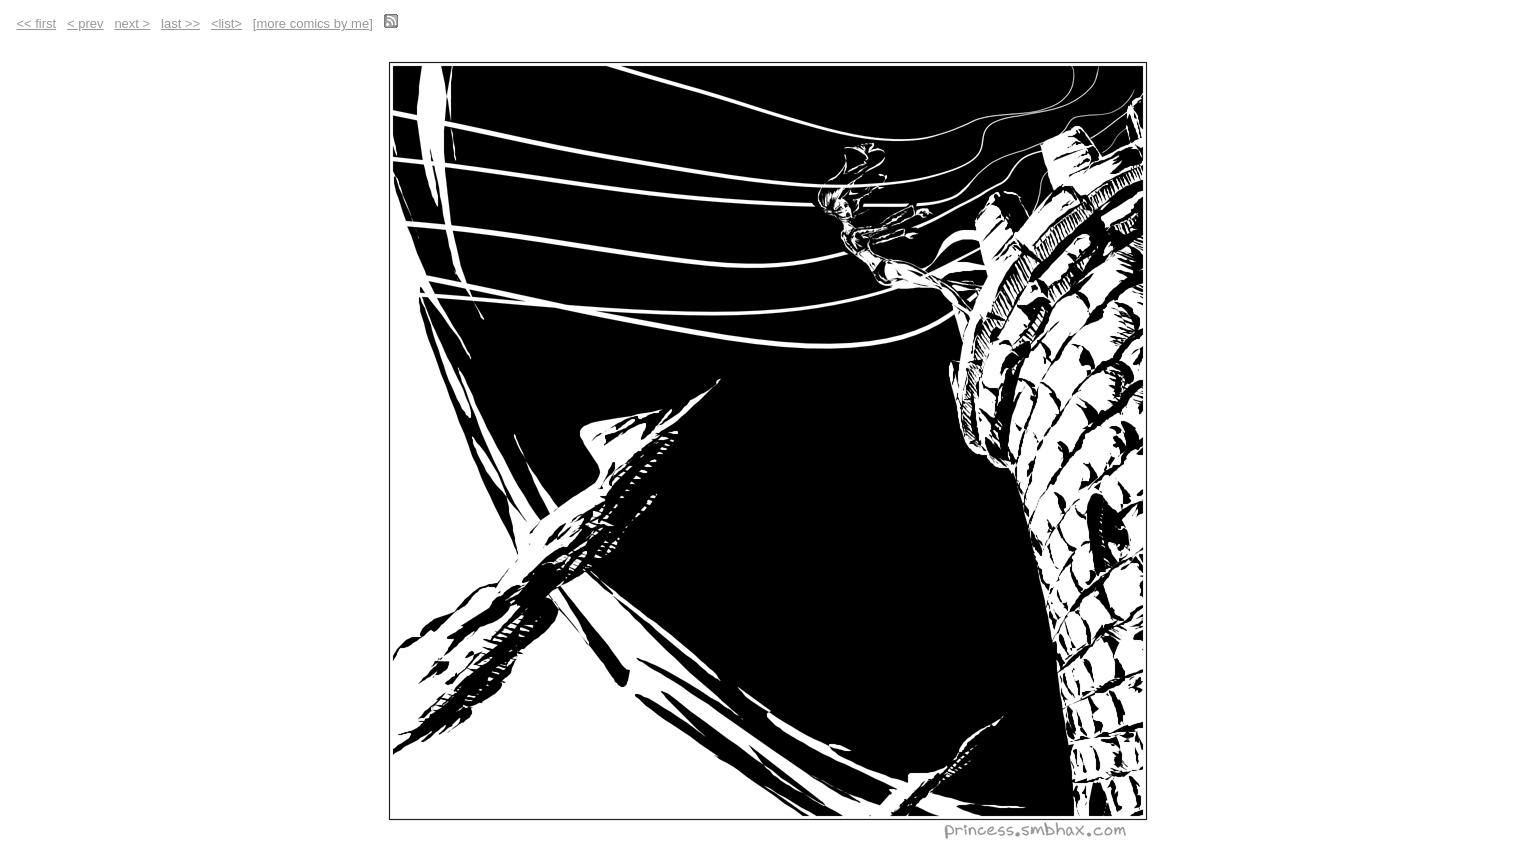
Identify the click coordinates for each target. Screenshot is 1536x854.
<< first (36, 23)
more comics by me (312, 23)
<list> (226, 23)
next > (132, 23)
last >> (180, 23)
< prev (85, 23)
